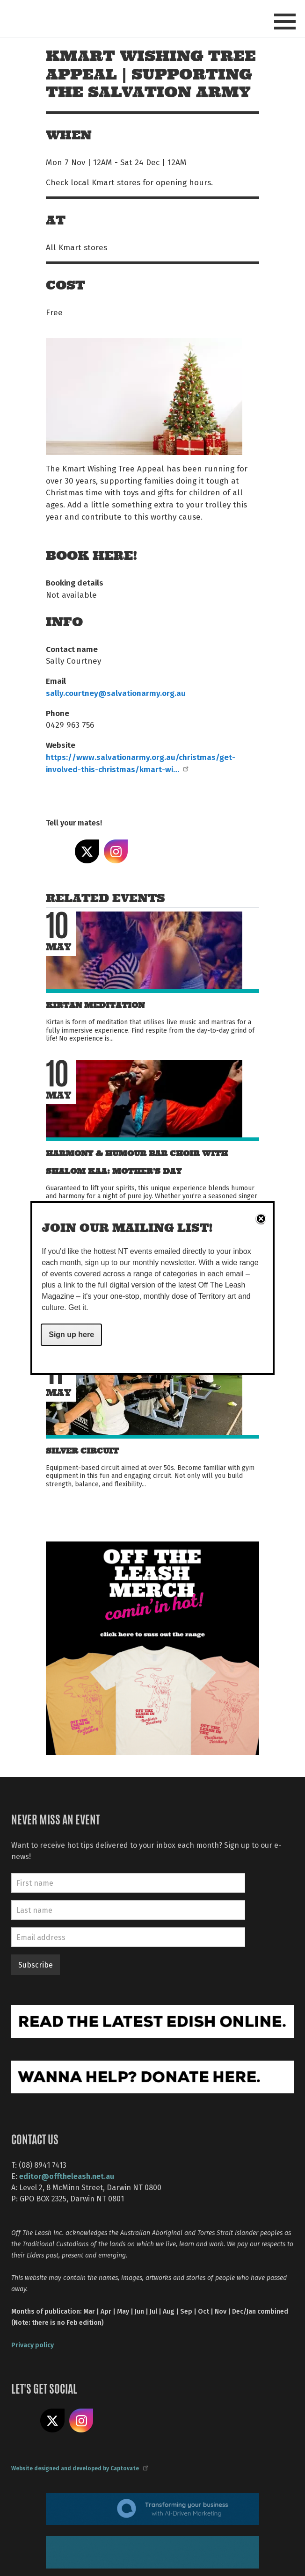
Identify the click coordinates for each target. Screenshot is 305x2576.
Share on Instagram (116, 851)
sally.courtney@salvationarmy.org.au (116, 693)
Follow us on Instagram (81, 2421)
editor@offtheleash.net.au (66, 2176)
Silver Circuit (82, 1451)
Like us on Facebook (23, 2421)
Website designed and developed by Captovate (79, 2468)
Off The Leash (68, 18)
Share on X (87, 851)
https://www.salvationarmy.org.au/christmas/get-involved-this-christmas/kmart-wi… (140, 763)
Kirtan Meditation (95, 1005)
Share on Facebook (58, 851)
